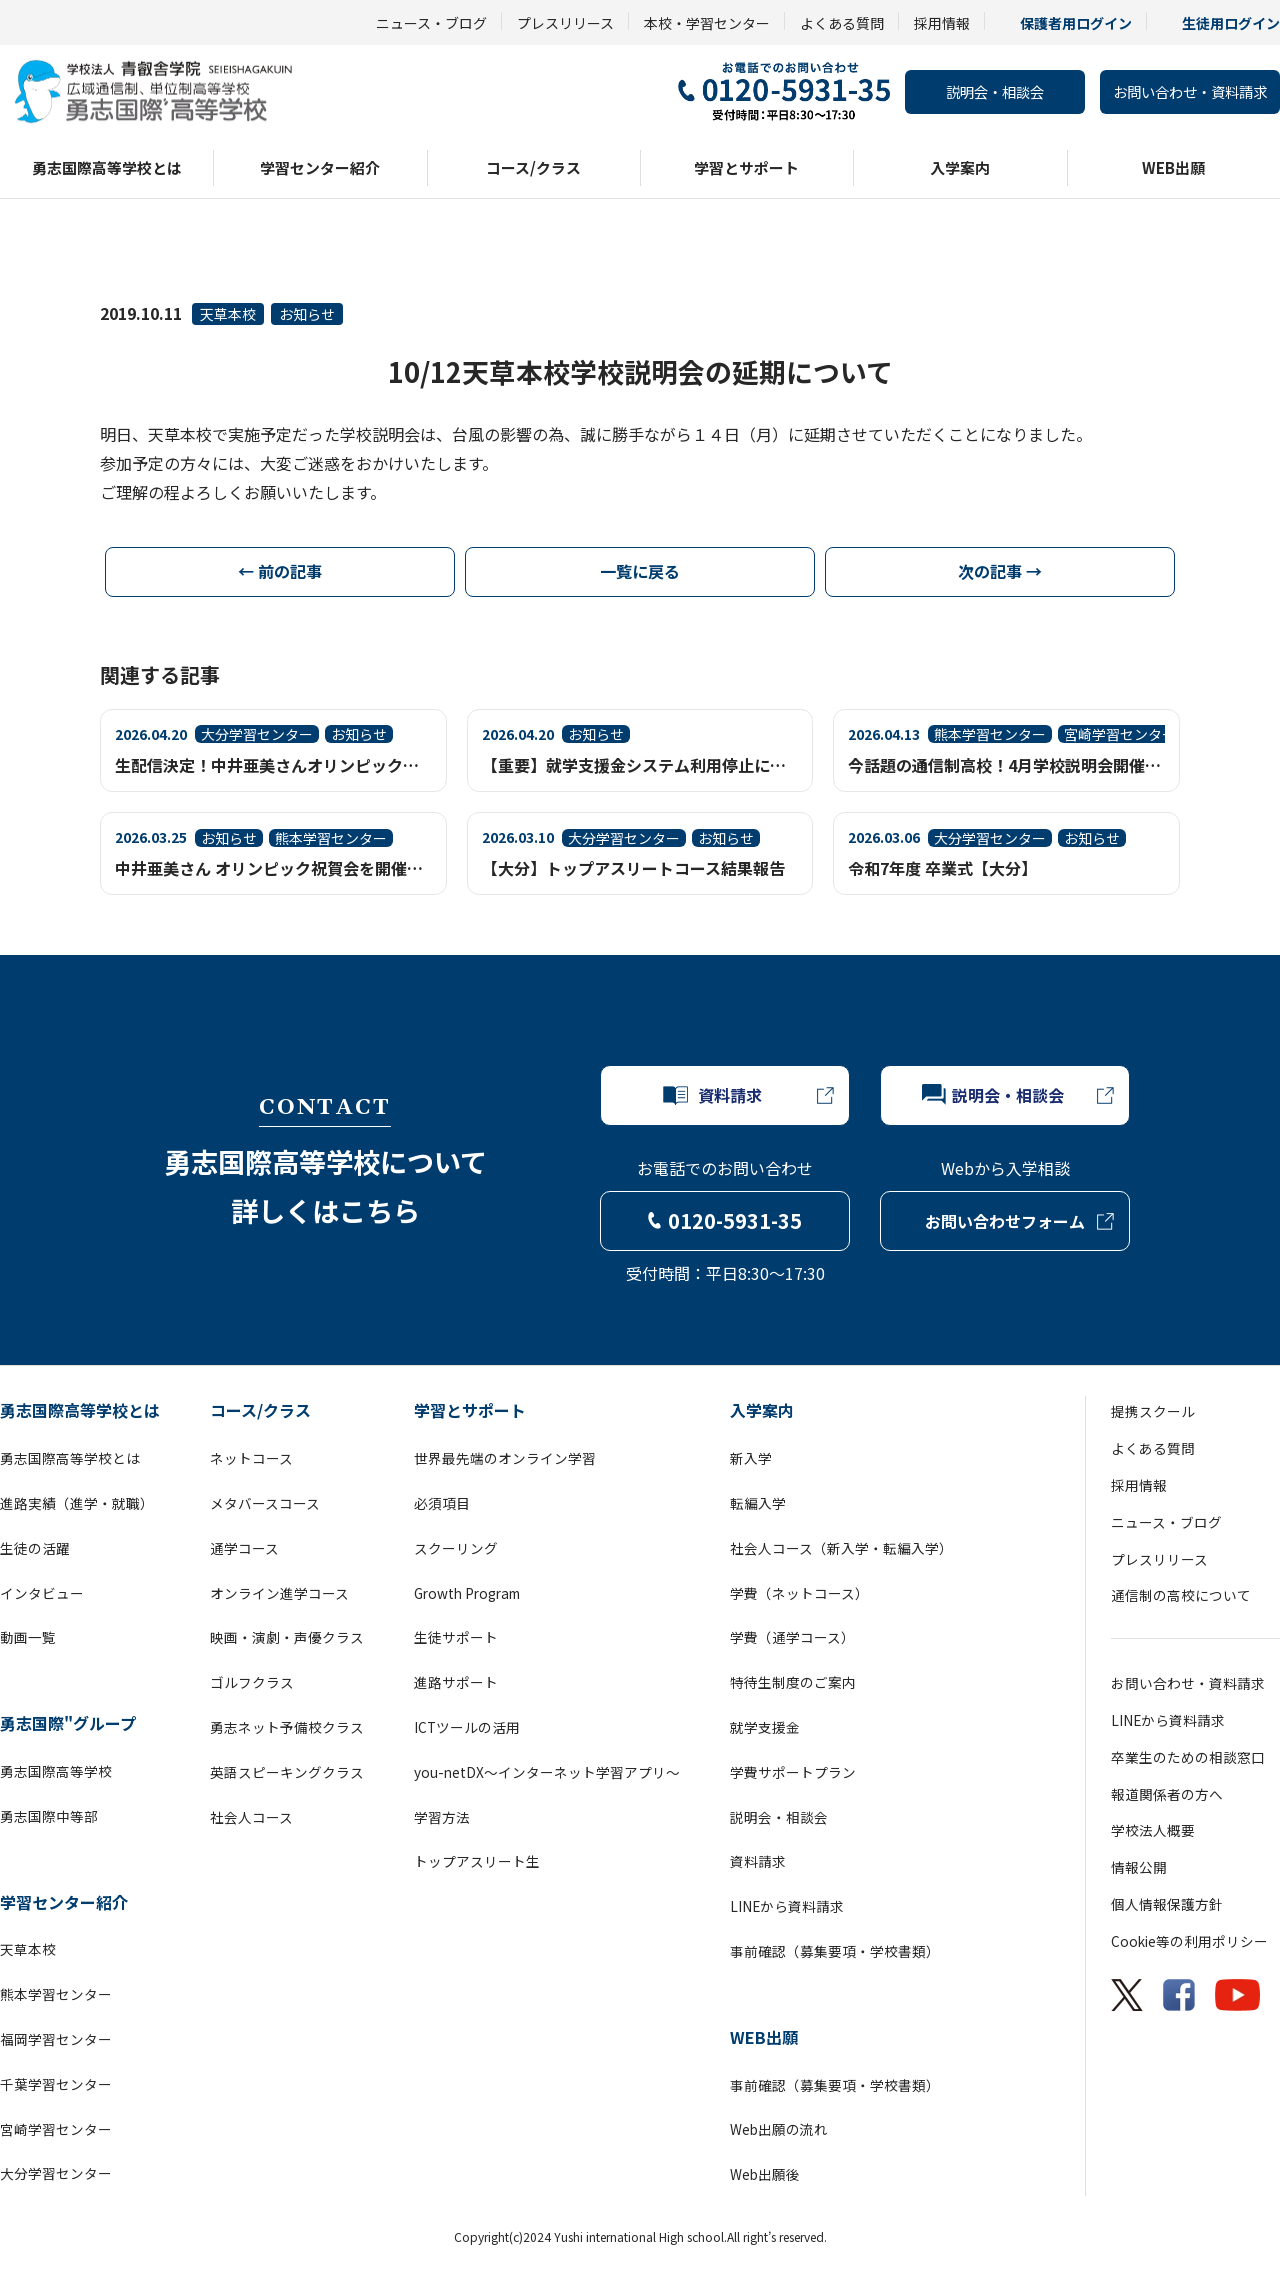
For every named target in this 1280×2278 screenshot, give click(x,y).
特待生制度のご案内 (793, 1682)
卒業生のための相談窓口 (1188, 1757)
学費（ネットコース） (799, 1593)
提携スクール (1153, 1411)
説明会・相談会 (995, 91)
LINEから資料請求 (787, 1906)
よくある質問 (842, 23)
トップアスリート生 (477, 1861)
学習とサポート (746, 167)
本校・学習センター (707, 23)
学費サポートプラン (793, 1772)
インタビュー (42, 1593)
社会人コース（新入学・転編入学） (841, 1548)
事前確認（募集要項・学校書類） (835, 1951)
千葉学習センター (56, 2084)
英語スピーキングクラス (287, 1772)
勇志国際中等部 (49, 1816)
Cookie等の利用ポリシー (1189, 1941)
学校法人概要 (1153, 1830)
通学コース (244, 1548)
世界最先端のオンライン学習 (505, 1458)
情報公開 (1139, 1867)
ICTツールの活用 (467, 1727)
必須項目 (442, 1503)
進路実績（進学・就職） (77, 1503)
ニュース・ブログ (431, 23)
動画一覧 (28, 1637)
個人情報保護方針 (1167, 1904)
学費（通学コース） (792, 1637)
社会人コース (251, 1817)
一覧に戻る (640, 571)
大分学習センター (56, 2173)
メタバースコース (265, 1503)
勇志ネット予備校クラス (287, 1727)
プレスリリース (565, 23)
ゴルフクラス (252, 1682)
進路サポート (456, 1682)
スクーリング (456, 1548)
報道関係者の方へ (1167, 1794)
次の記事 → (1000, 571)
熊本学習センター (56, 1994)
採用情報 (942, 23)
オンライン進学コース (279, 1593)
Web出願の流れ (779, 2129)
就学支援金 (765, 1727)
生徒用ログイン (1231, 23)
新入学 (751, 1458)
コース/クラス (533, 167)
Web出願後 (765, 2174)
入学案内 (960, 167)
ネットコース (251, 1458)
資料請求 (758, 1861)
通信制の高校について (1181, 1595)
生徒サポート (456, 1637)
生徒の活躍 (35, 1548)
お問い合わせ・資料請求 (1190, 91)
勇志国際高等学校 (56, 1771)
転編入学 (758, 1503)
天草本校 (228, 314)
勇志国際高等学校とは (107, 167)
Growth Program (467, 1593)
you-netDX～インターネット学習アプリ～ (547, 1772)
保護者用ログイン (1076, 23)
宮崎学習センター (56, 2129)
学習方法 (442, 1817)
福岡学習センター (56, 2039)
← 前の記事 (280, 571)
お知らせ (307, 314)
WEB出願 (1173, 167)
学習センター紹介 (320, 167)
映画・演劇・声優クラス (287, 1637)
